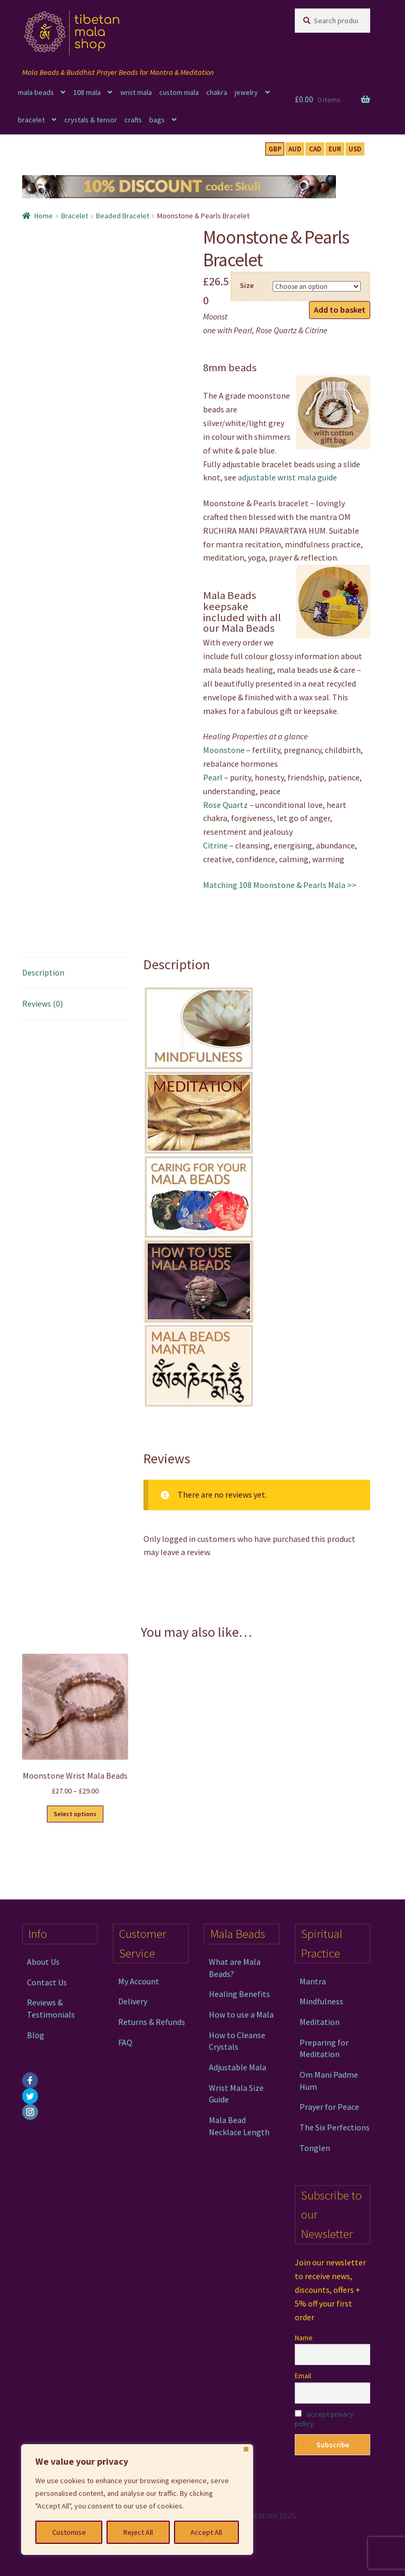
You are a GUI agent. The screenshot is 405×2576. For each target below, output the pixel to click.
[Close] (246, 2449)
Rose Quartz (225, 804)
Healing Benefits (239, 1994)
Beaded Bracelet (122, 215)
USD (355, 148)
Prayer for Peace (329, 2106)
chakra (216, 92)
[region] (137, 2499)
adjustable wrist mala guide (287, 477)
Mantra (313, 1981)
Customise (69, 2532)
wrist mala (136, 92)
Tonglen (315, 2148)
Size (247, 285)
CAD (315, 148)
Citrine (215, 845)
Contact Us (47, 1982)
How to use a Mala (241, 2014)
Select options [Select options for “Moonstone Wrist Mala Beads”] (75, 1814)
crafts (133, 119)
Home (43, 215)
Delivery (132, 2001)
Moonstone (224, 750)
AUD (294, 148)
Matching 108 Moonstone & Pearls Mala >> (279, 885)
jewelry (246, 92)
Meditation (320, 2022)
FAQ (125, 2042)
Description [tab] (43, 972)
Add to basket (339, 309)
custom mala (179, 92)
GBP (275, 148)
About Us (43, 1961)
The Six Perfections (335, 2127)
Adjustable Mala (237, 2067)
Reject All (138, 2532)
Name (304, 2337)
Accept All (206, 2532)
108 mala (87, 92)
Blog (35, 2035)
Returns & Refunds (151, 2022)
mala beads (36, 92)
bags (157, 119)
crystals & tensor (90, 119)
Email (303, 2375)
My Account (138, 1981)
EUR (335, 148)
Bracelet (74, 215)
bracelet (31, 119)
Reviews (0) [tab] (42, 1003)
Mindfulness (321, 2001)
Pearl (213, 777)
